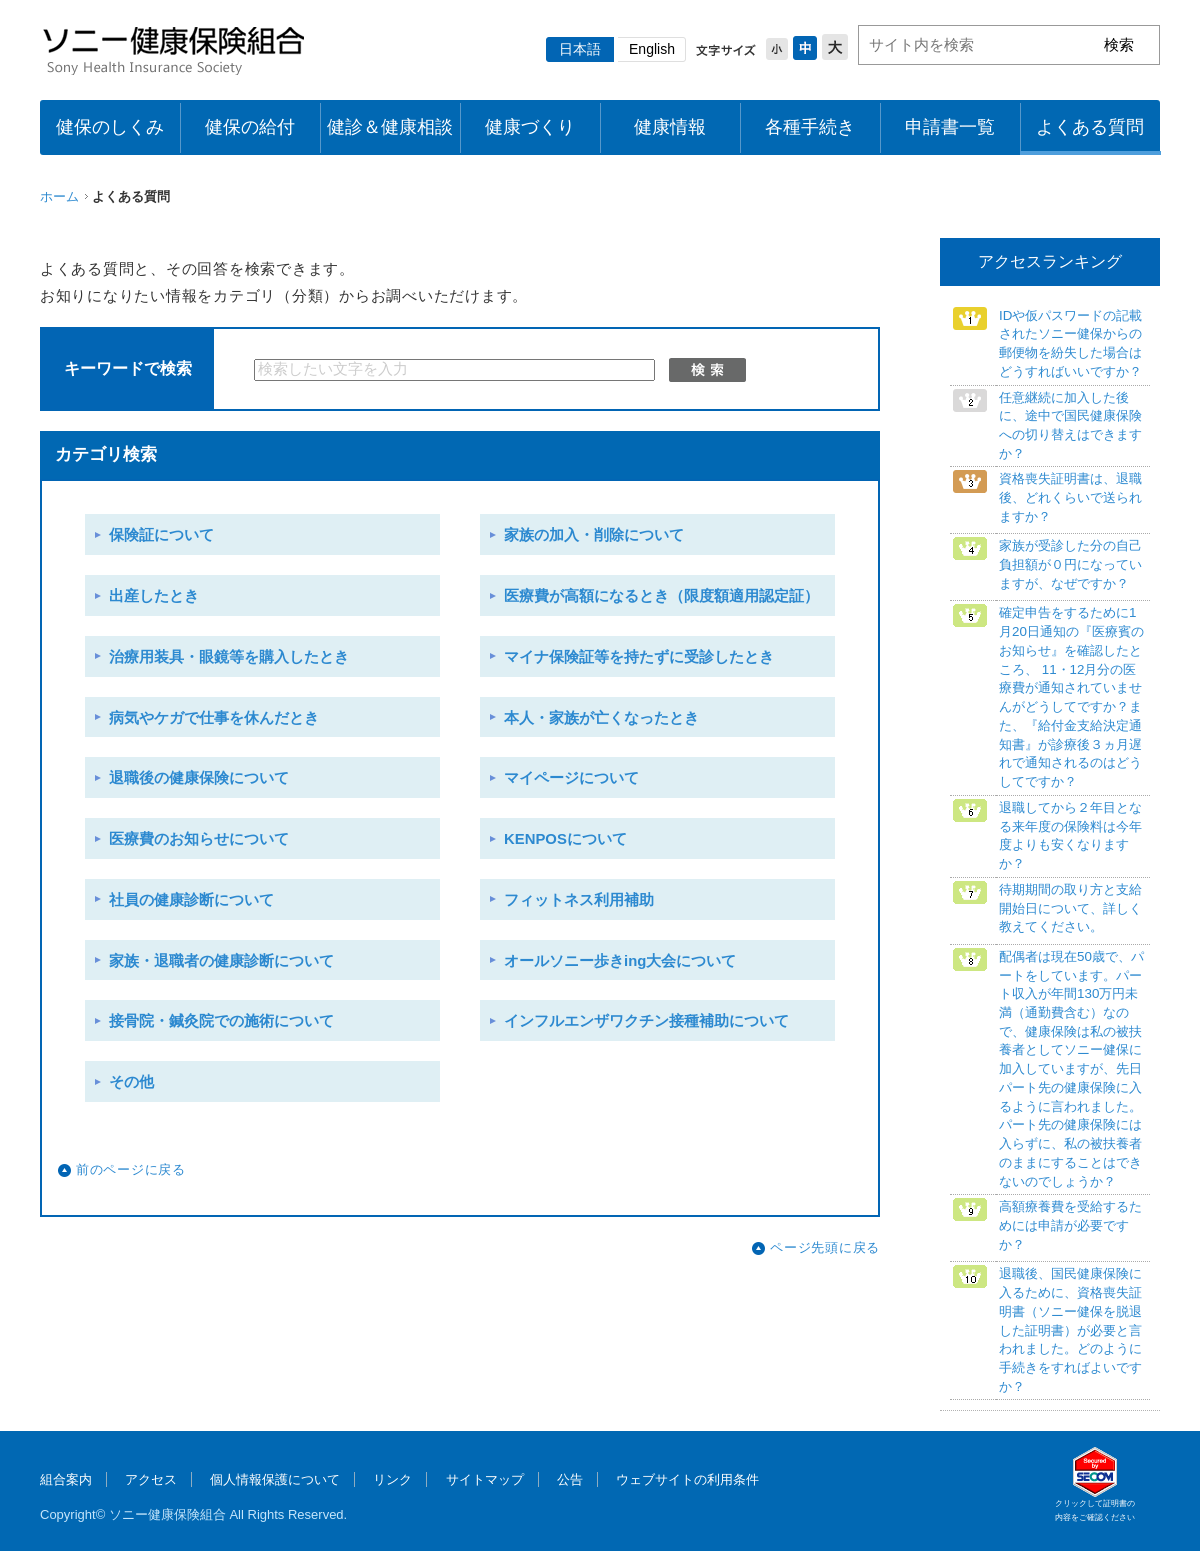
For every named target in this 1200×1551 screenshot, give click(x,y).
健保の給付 (250, 127)
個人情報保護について (275, 1479)
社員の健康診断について (191, 900)
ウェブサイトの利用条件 (687, 1479)
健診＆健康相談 (390, 127)
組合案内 (66, 1479)
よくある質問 (1090, 127)
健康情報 (670, 127)
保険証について (161, 535)
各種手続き (810, 127)
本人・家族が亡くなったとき (601, 718)
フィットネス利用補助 (579, 900)
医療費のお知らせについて (199, 839)
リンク (392, 1479)
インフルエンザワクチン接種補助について (646, 1021)
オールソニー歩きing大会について (620, 961)
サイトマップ (485, 1479)
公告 (570, 1479)
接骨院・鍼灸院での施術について (221, 1021)
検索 (707, 370)
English (652, 49)
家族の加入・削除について (594, 535)
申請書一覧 (950, 127)
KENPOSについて (565, 839)
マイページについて (571, 778)
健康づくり (530, 127)
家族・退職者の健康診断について (221, 961)
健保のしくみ (110, 127)
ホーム (59, 196)
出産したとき (154, 596)
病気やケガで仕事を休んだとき (214, 718)
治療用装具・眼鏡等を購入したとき (229, 657)
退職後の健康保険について (199, 778)
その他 (131, 1082)
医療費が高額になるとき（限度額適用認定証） (661, 596)
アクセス (151, 1479)
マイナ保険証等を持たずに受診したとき (639, 657)
